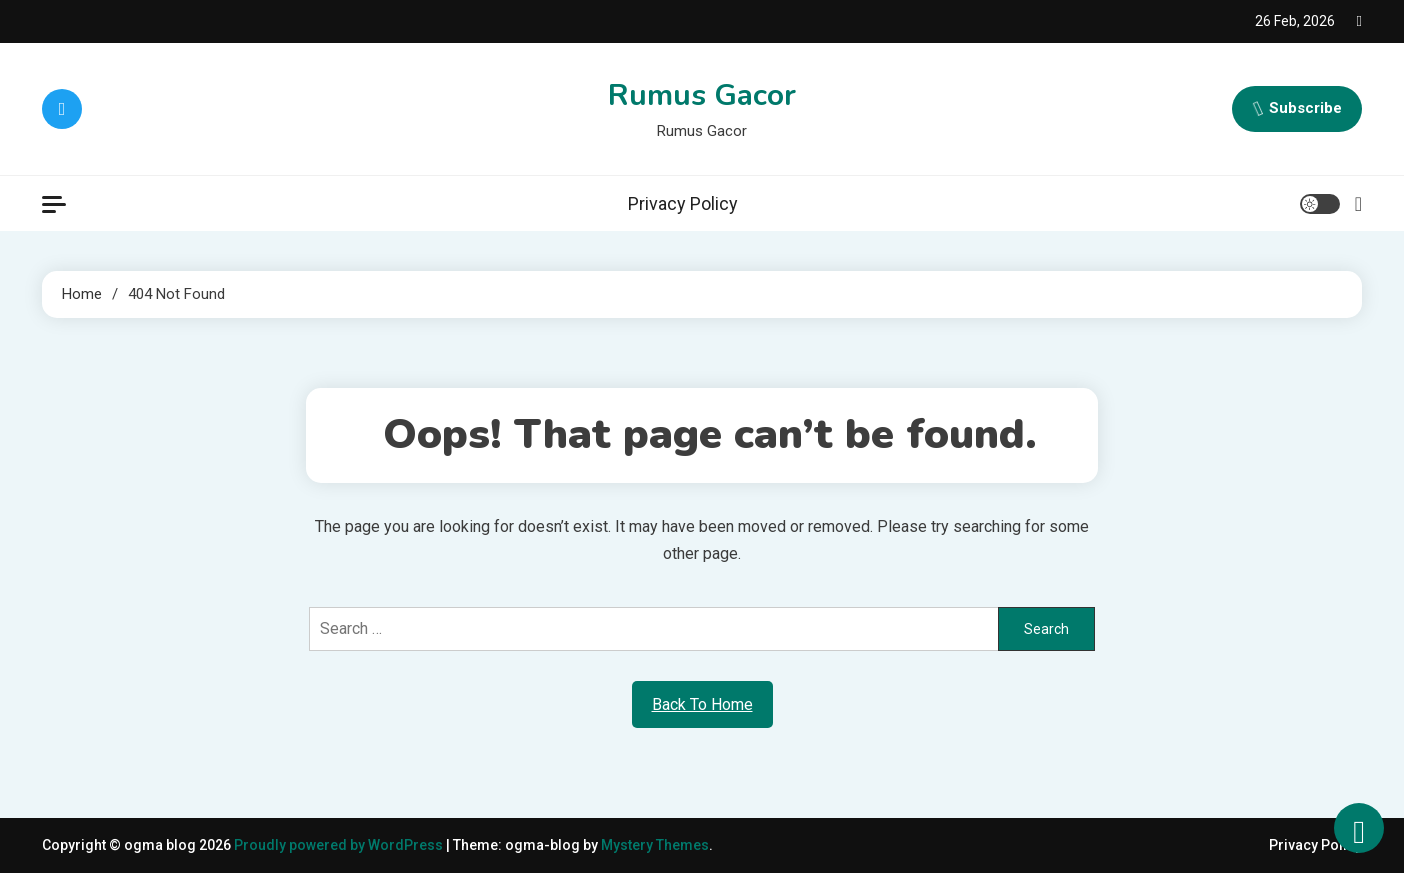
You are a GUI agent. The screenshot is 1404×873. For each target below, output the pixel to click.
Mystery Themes (655, 845)
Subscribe (1297, 109)
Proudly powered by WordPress (340, 845)
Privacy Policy (683, 203)
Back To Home (702, 704)
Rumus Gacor (702, 95)
